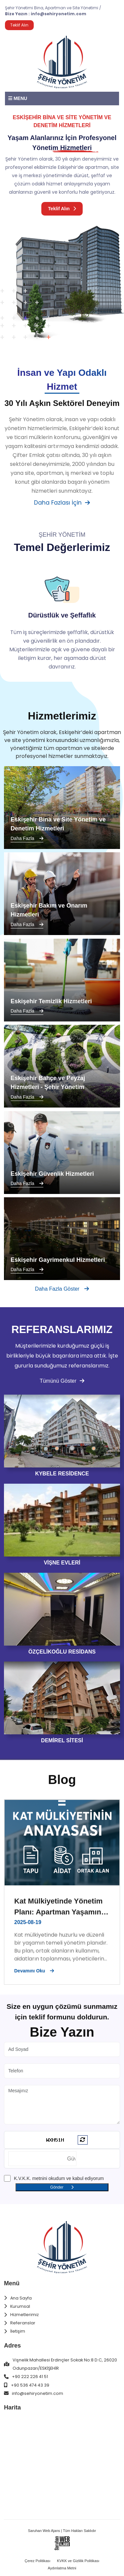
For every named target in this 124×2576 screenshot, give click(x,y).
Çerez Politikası (38, 2561)
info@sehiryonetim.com (58, 14)
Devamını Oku (34, 1970)
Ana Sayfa (21, 2298)
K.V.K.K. (22, 2178)
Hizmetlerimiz (24, 2314)
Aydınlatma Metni (62, 2568)
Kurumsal (20, 2306)
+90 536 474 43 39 (30, 2385)
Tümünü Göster (62, 1381)
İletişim (17, 2331)
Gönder (62, 2187)
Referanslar (22, 2323)
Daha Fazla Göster (62, 1289)
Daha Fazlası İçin (62, 503)
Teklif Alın (62, 208)
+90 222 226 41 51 (30, 2376)
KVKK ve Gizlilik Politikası (78, 2561)
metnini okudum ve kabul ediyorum (59, 2178)
